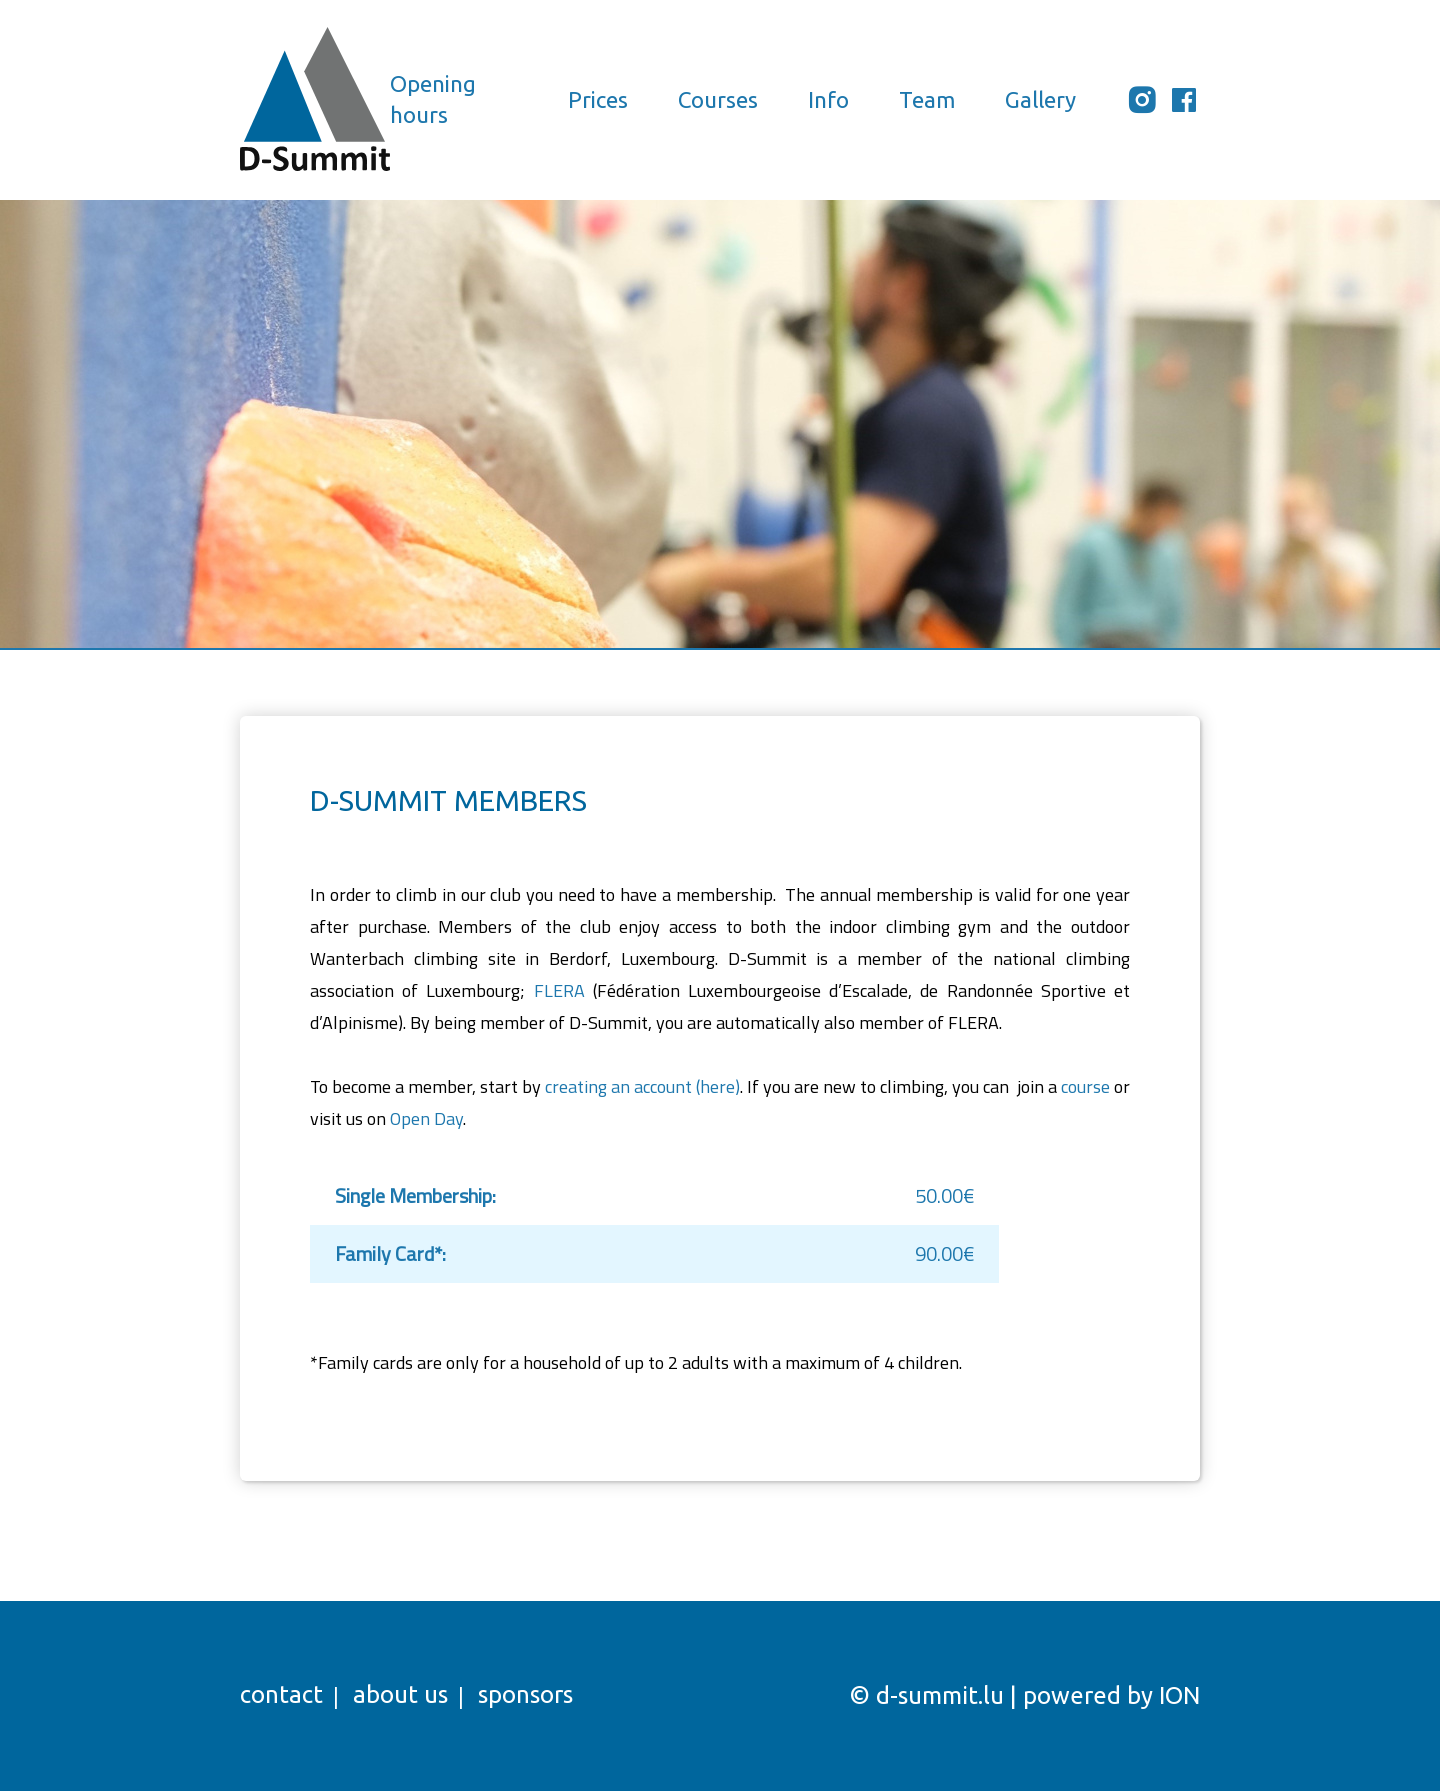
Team (927, 99)
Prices (598, 99)
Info (828, 99)
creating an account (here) (642, 1086)
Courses (718, 99)
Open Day (426, 1118)
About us (400, 1694)
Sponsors (525, 1694)
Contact (281, 1694)
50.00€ (944, 1195)
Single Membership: (415, 1195)
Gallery (1040, 99)
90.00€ (944, 1253)
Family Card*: (390, 1253)
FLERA (559, 990)
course (1085, 1086)
